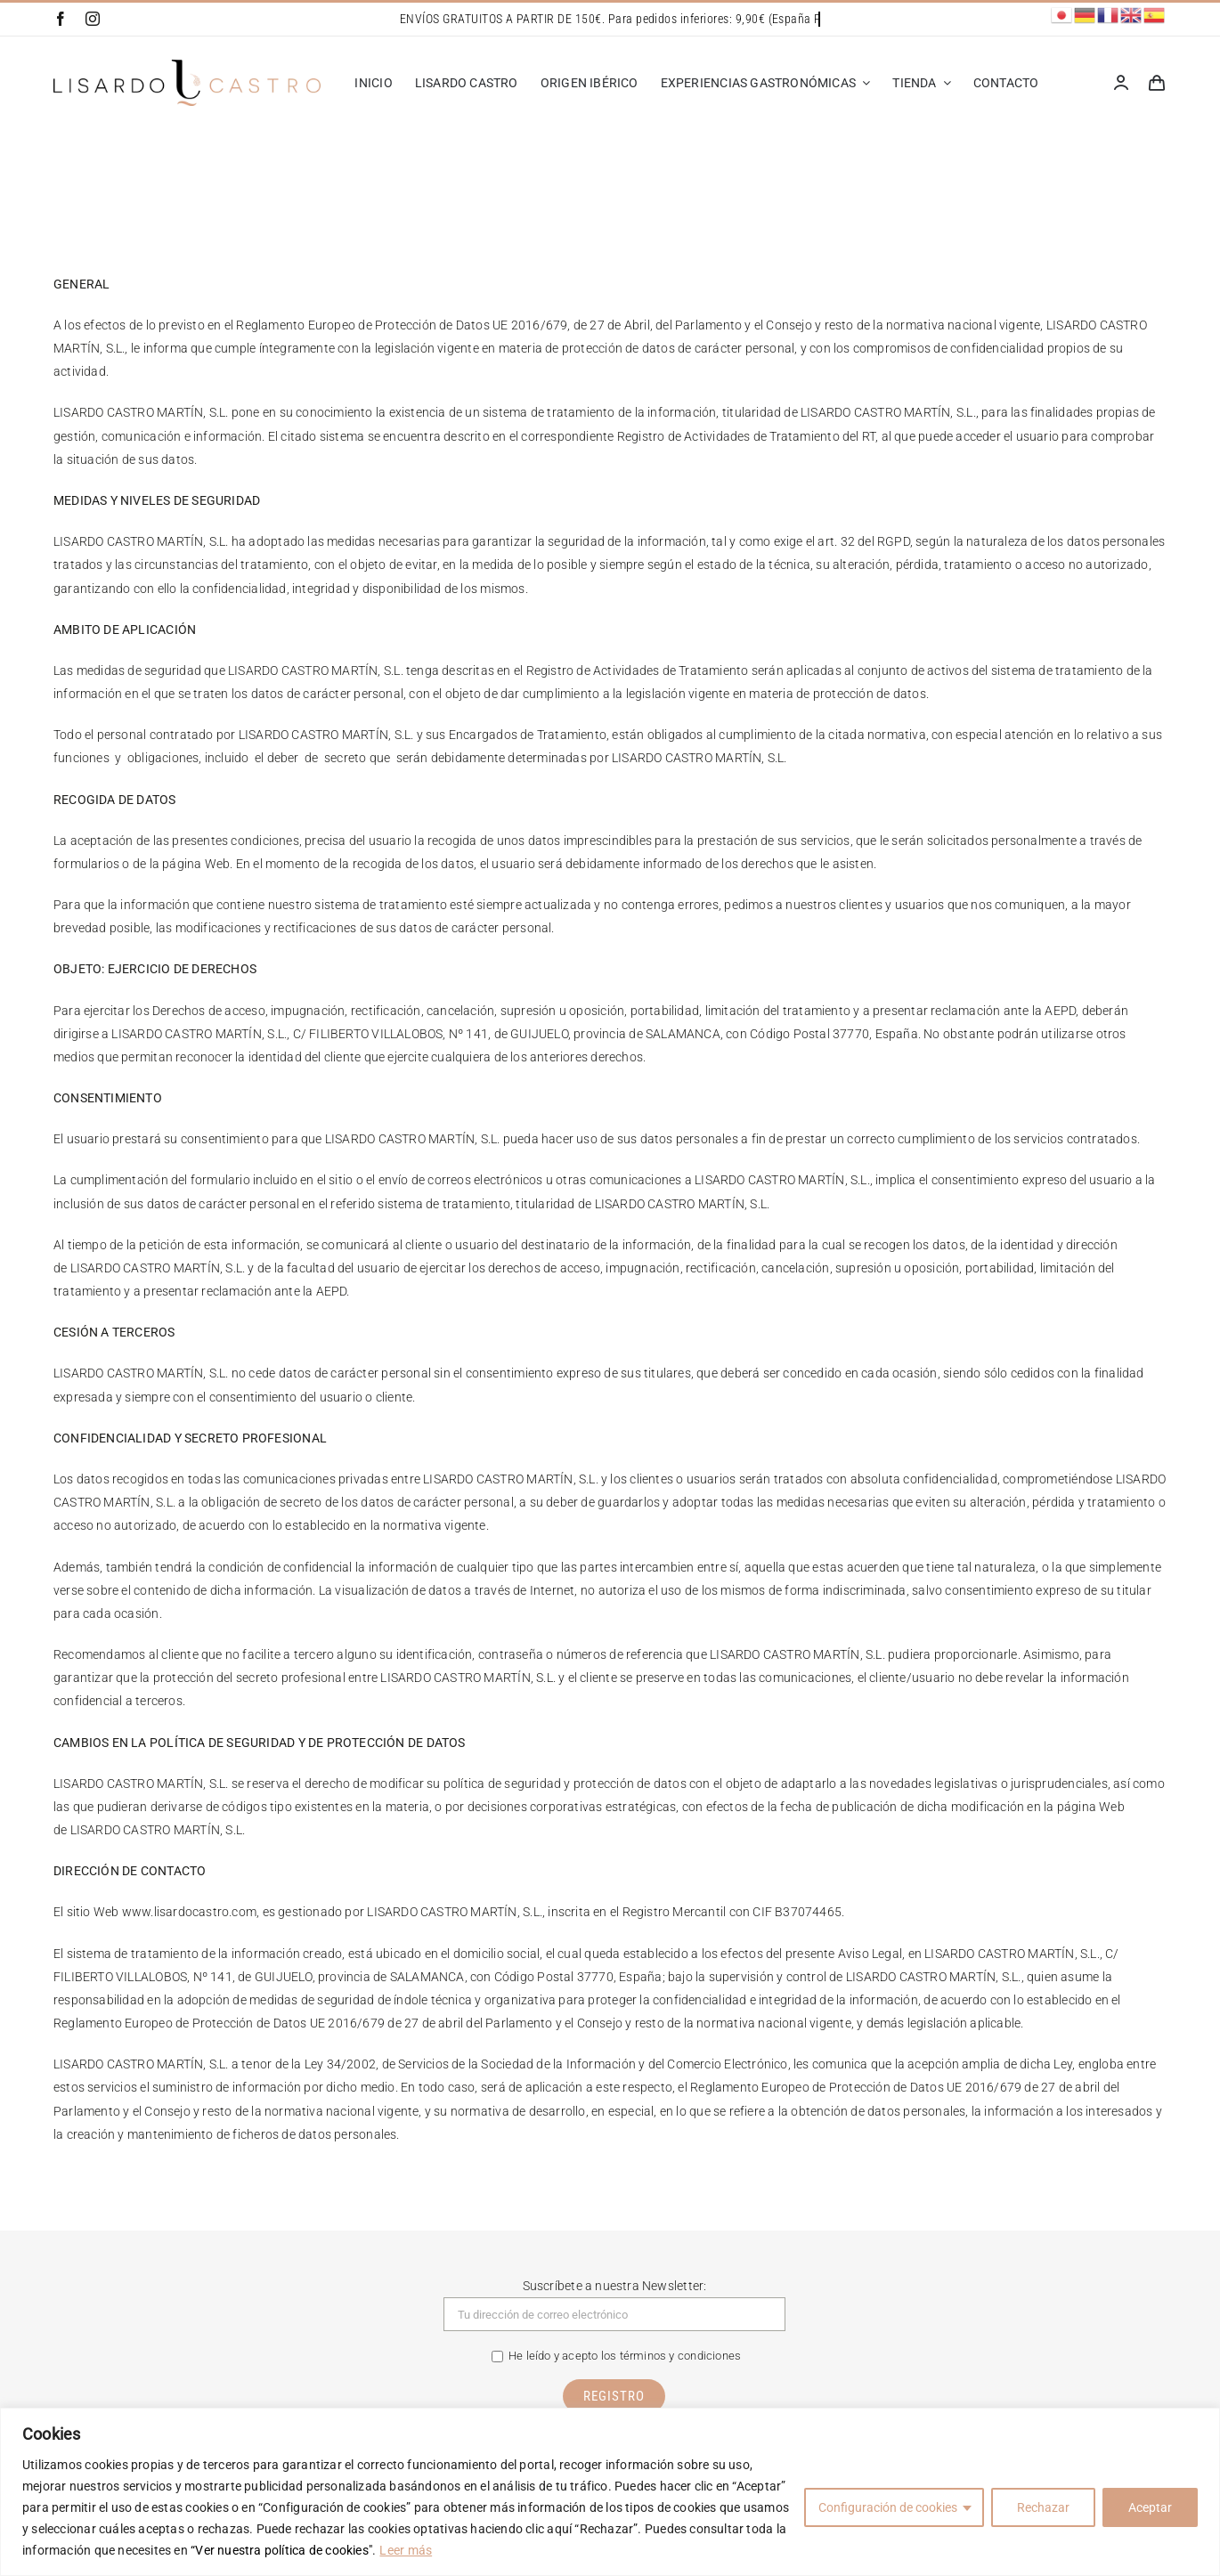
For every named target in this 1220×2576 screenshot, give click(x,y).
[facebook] (60, 19)
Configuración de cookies (887, 2507)
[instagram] (92, 19)
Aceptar (1150, 2507)
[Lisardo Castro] (187, 66)
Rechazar (1043, 2507)
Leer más (405, 2550)
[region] (610, 2492)
